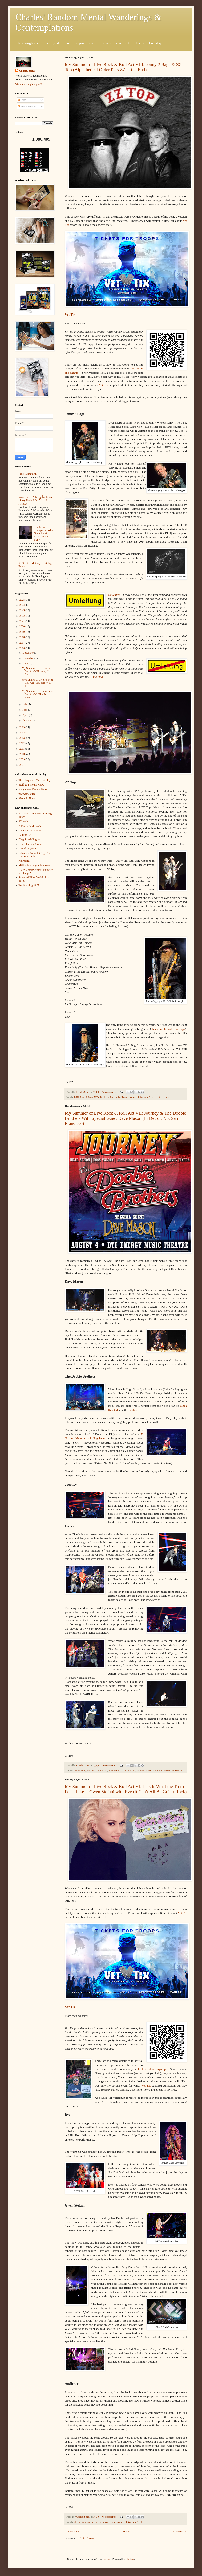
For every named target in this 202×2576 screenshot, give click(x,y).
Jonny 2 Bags (86, 1097)
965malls (23, 821)
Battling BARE (27, 835)
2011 (22, 748)
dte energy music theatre (85, 2522)
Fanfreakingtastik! (28, 473)
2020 (22, 626)
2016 (22, 648)
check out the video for (168, 1029)
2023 (22, 610)
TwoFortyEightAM (29, 885)
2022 (22, 615)
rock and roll (101, 1770)
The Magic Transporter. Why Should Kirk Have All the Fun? (43, 533)
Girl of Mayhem (27, 848)
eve (100, 2522)
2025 (22, 599)
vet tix (159, 1097)
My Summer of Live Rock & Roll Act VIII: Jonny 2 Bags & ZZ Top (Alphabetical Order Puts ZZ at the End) (123, 67)
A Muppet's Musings (30, 826)
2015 (22, 727)
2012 (22, 743)
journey (90, 1770)
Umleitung (114, 594)
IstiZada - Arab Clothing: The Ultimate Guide (34, 855)
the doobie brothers (173, 1770)
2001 (22, 765)
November (28, 658)
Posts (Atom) (86, 2538)
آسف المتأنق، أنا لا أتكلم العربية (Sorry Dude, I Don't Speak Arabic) (36, 500)
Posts (22, 100)
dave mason (79, 1770)
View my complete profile (29, 84)
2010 (22, 754)
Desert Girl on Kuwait (30, 844)
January (26, 720)
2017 (22, 642)
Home (126, 2531)
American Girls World (30, 830)
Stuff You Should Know (31, 784)
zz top (165, 1097)
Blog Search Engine (29, 839)
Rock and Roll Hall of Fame (113, 1097)
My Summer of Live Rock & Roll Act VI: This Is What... (37, 694)
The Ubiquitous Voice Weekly (35, 780)
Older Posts (179, 2531)
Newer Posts (72, 2531)
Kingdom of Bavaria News (33, 789)
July (25, 704)
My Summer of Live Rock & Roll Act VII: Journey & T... (37, 683)
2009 (22, 759)
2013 (22, 738)
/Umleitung (96, 676)
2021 (22, 621)
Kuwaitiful (24, 860)
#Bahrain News (27, 798)
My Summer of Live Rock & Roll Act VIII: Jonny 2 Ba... (37, 671)
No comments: (109, 1092)
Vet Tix (70, 315)
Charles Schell (27, 70)
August (26, 663)
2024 (22, 605)
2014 (22, 732)
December (28, 652)
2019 (22, 632)
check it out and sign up (151, 2069)
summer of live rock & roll (141, 1097)
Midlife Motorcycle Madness (34, 865)
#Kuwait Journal (27, 793)
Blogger (130, 2559)
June (25, 709)
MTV (96, 1097)
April (25, 715)
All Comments (27, 106)
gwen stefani (109, 2522)
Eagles (132, 1409)
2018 (22, 637)
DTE (76, 1097)
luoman (107, 2559)
